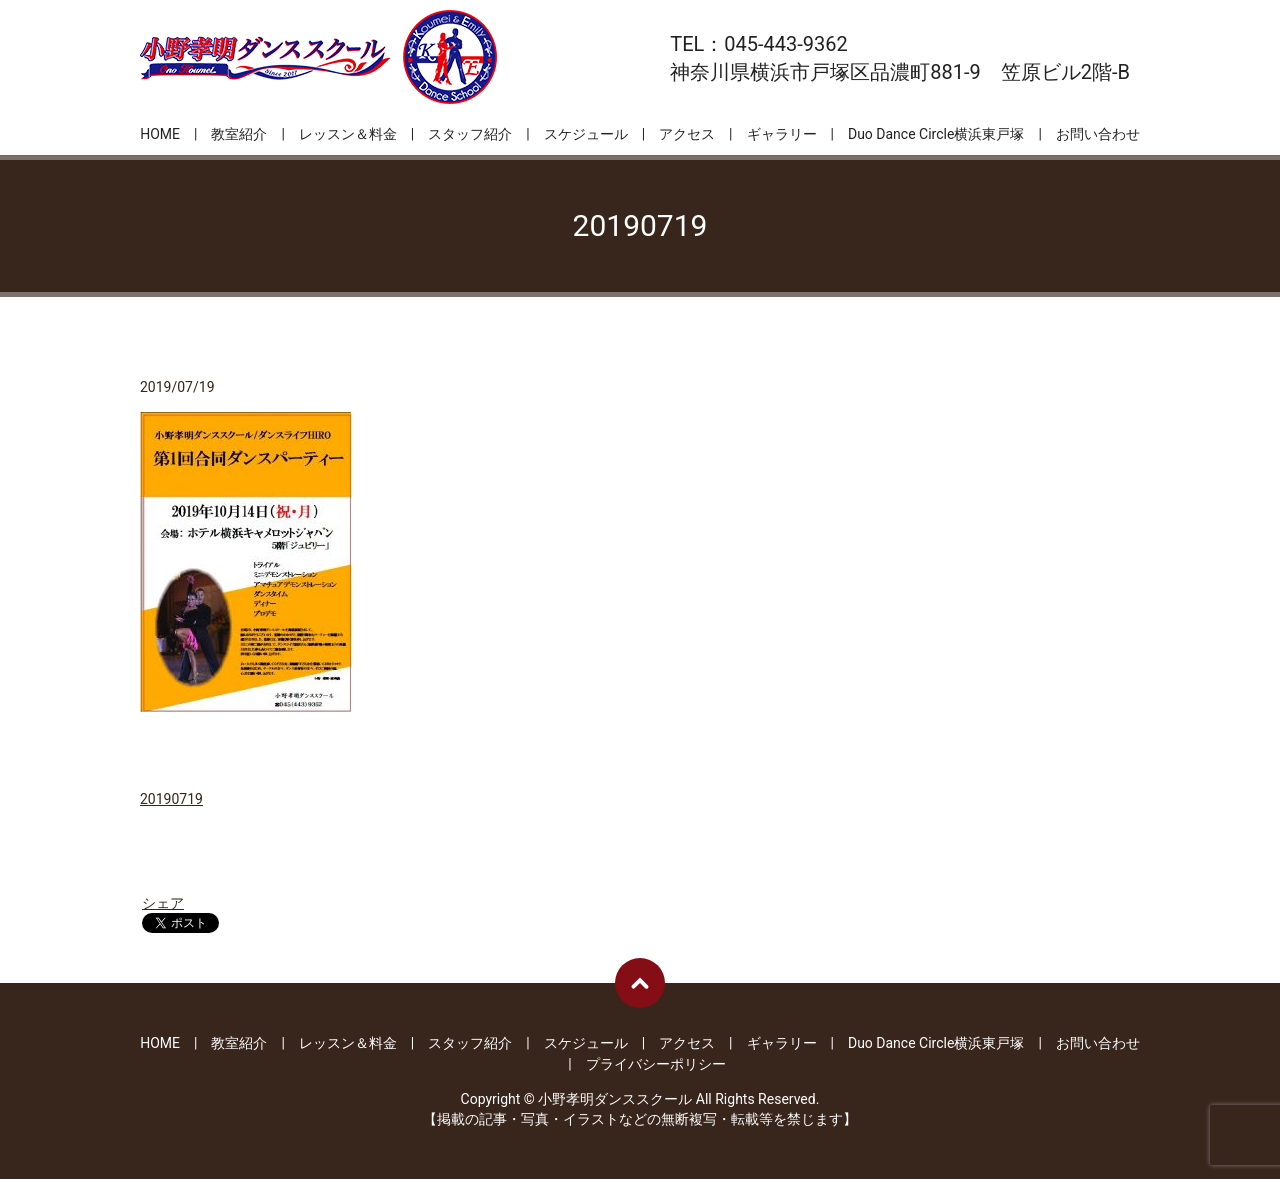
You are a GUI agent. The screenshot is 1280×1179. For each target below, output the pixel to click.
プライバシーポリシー (656, 1064)
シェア (163, 903)
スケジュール (586, 134)
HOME (160, 134)
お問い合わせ (1098, 134)
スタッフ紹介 (470, 134)
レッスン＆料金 (348, 134)
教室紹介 (239, 134)
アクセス (687, 134)
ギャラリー (782, 134)
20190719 (171, 799)
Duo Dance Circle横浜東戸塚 (936, 134)
